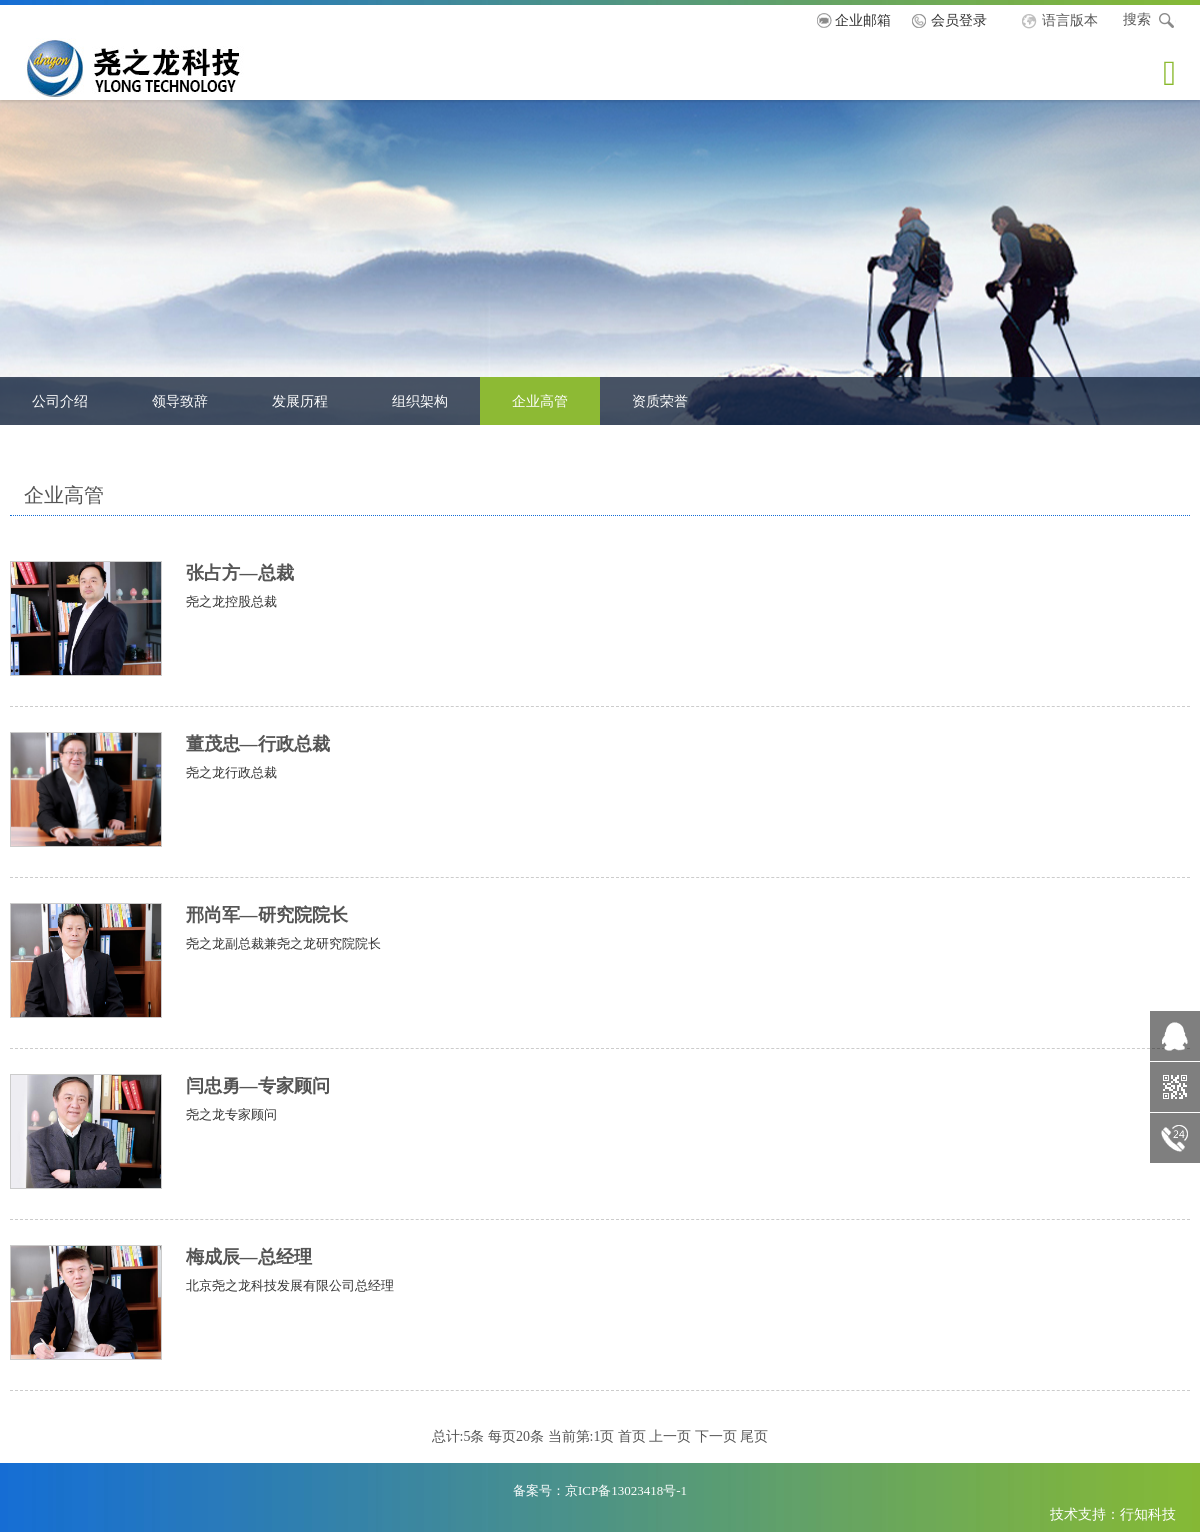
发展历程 (300, 401)
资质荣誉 (660, 401)
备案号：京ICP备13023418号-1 (600, 1490)
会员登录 (959, 20)
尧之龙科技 (167, 67)
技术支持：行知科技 (1113, 1514)
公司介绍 (60, 401)
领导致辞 (180, 401)
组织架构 (420, 401)
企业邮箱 (863, 20)
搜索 (1149, 21)
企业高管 (540, 401)
